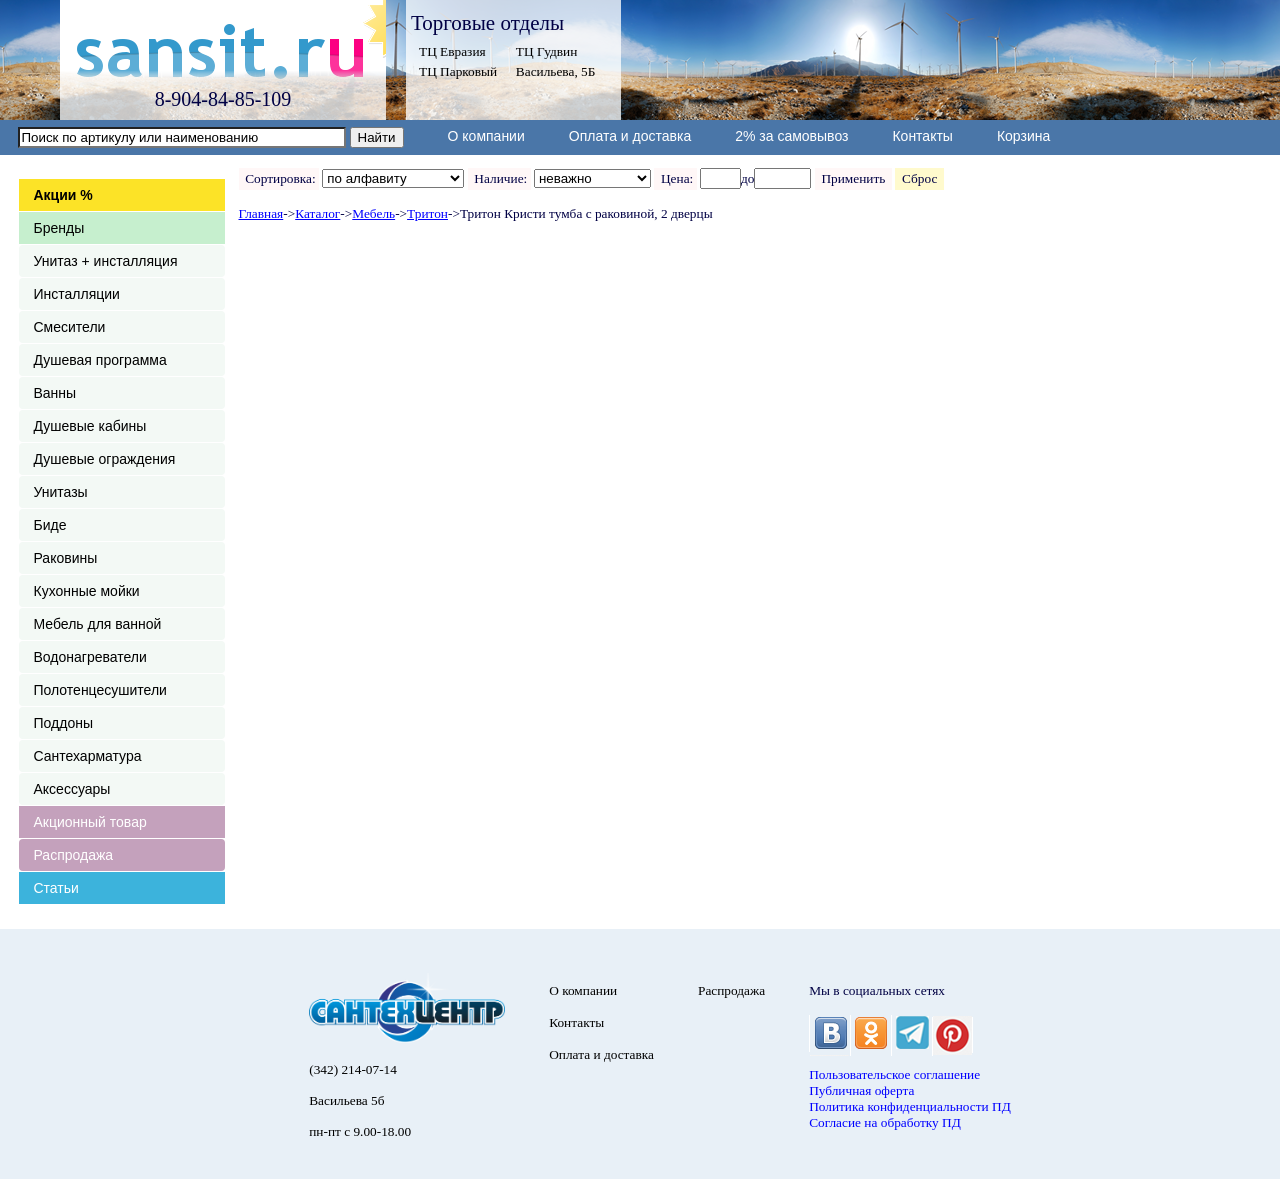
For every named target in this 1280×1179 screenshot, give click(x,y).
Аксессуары (72, 789)
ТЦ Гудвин (546, 51)
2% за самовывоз (791, 136)
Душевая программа (100, 360)
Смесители (70, 327)
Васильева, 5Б (556, 71)
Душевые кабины (90, 426)
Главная (261, 213)
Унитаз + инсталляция (106, 261)
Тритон (427, 213)
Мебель (373, 213)
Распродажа (74, 855)
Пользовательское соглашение (894, 1074)
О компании (486, 136)
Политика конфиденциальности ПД (910, 1106)
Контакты (922, 136)
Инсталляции (77, 294)
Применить (853, 178)
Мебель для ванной (98, 624)
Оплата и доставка (630, 136)
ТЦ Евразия (452, 51)
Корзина (1023, 136)
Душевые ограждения (105, 459)
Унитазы (61, 492)
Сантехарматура (88, 756)
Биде (50, 525)
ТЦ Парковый (458, 71)
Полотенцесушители (100, 690)
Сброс (919, 178)
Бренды (59, 228)
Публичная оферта (861, 1090)
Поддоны (63, 723)
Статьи (56, 888)
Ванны (55, 393)
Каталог (317, 213)
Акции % (63, 195)
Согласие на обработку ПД (885, 1122)
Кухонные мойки (87, 591)
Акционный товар (90, 822)
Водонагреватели (90, 657)
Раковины (66, 558)
